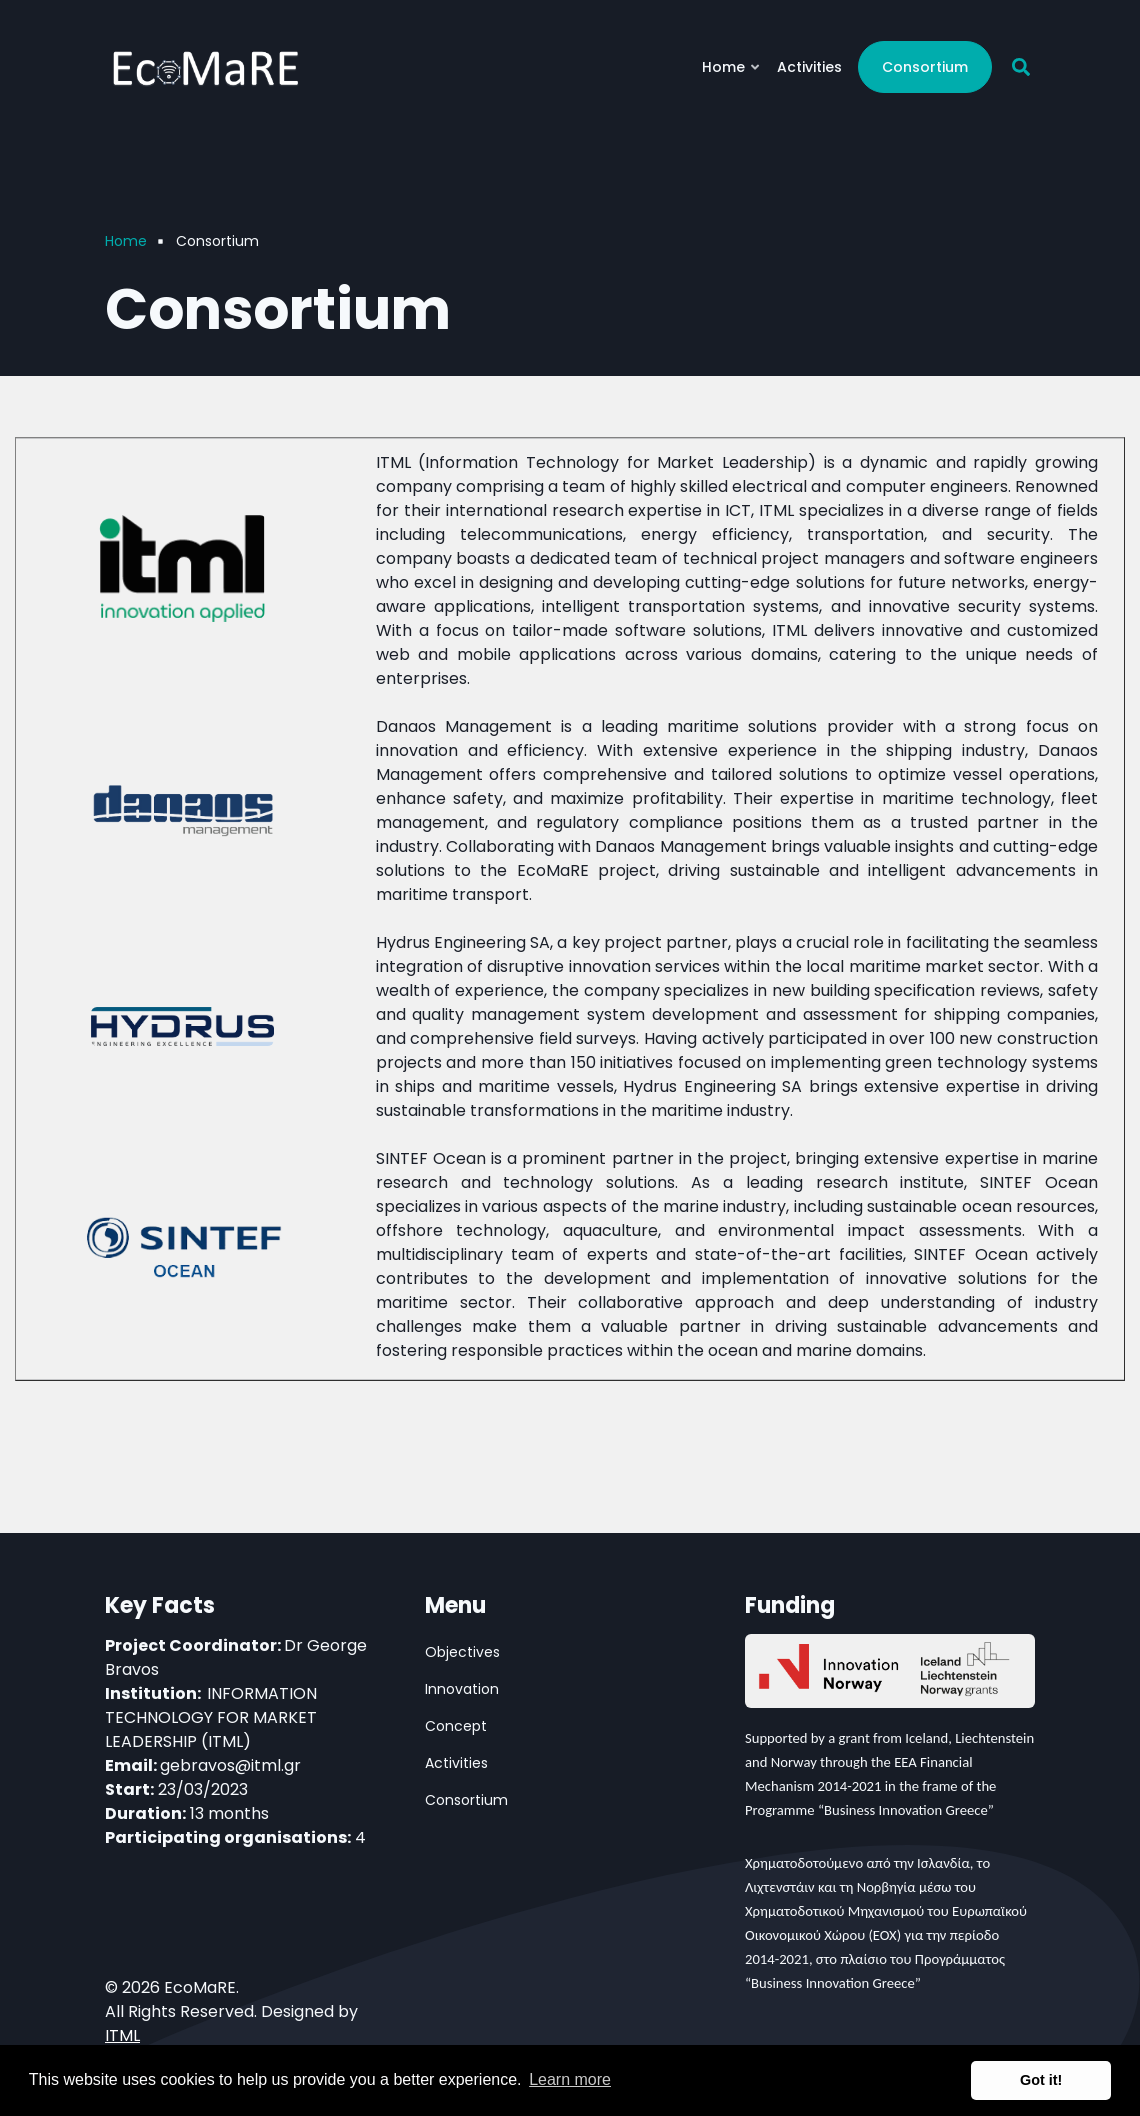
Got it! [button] (1041, 2080)
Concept (456, 1726)
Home (732, 74)
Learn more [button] (570, 2079)
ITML (122, 2035)
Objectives (462, 1652)
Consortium (925, 67)
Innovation (462, 1689)
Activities (809, 67)
